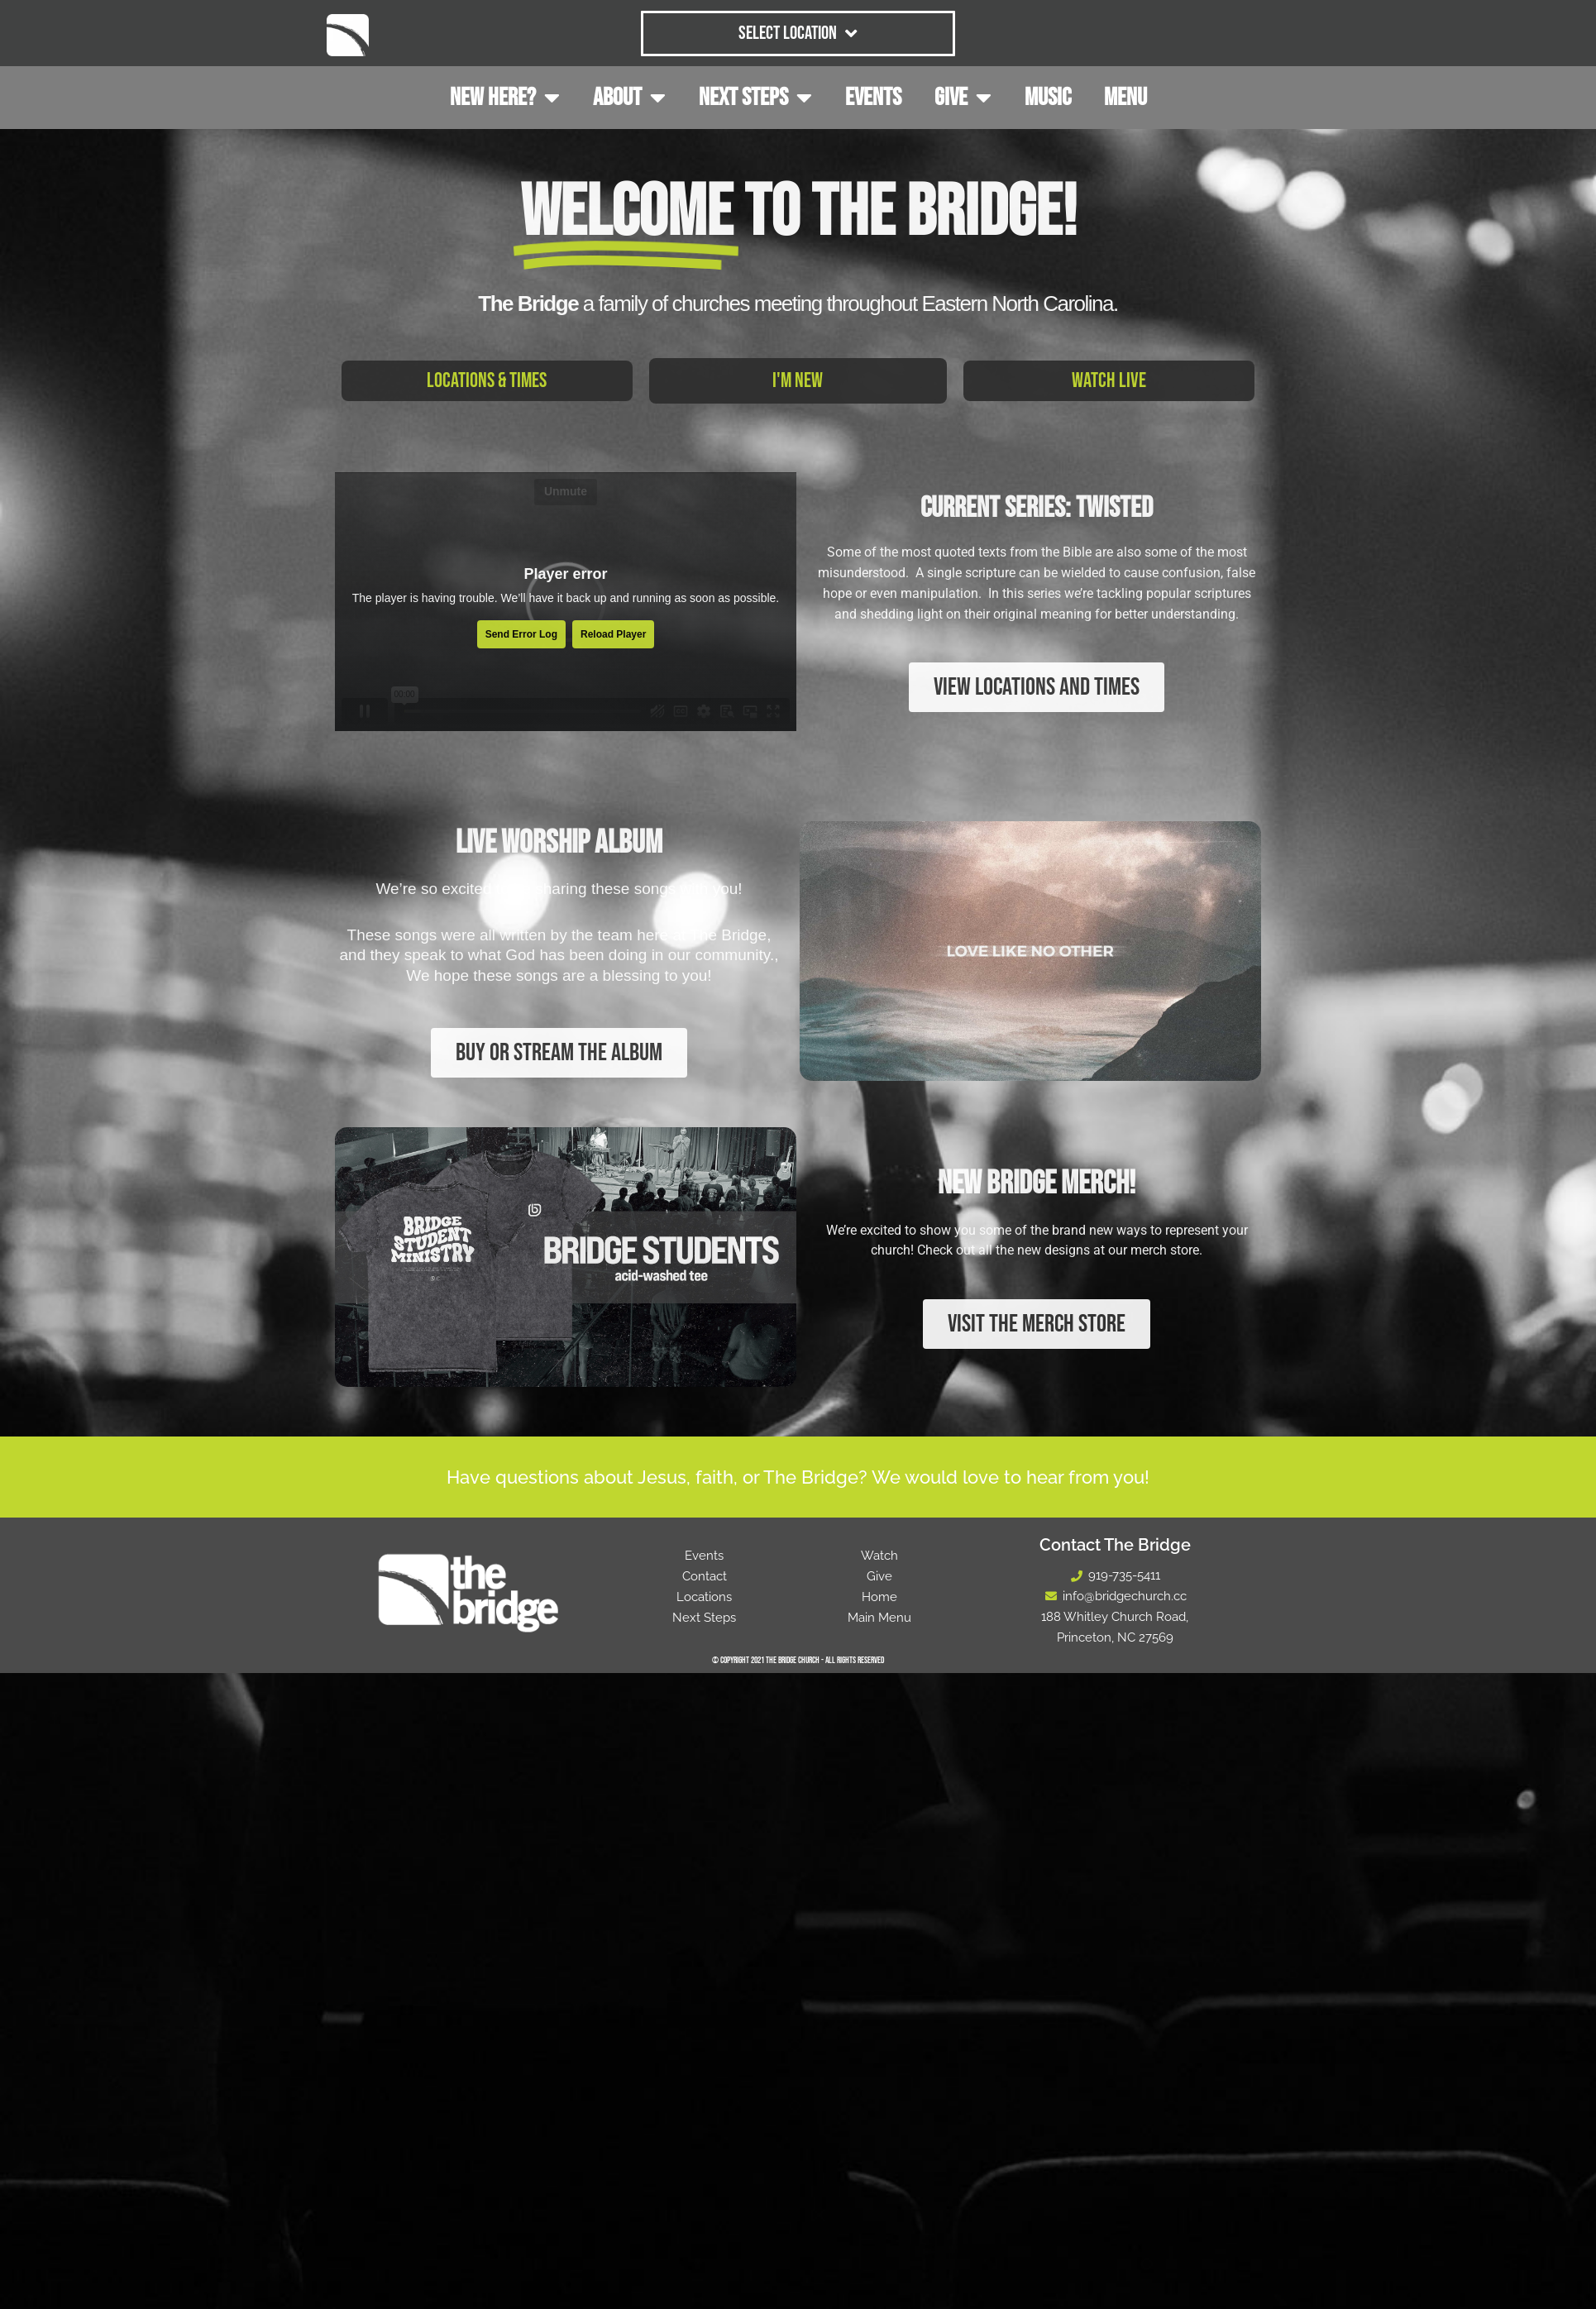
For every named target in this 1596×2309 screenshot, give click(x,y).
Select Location (797, 33)
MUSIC (1048, 97)
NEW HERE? (505, 97)
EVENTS (873, 97)
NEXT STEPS (755, 97)
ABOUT (629, 97)
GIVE (963, 97)
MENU (1125, 97)
